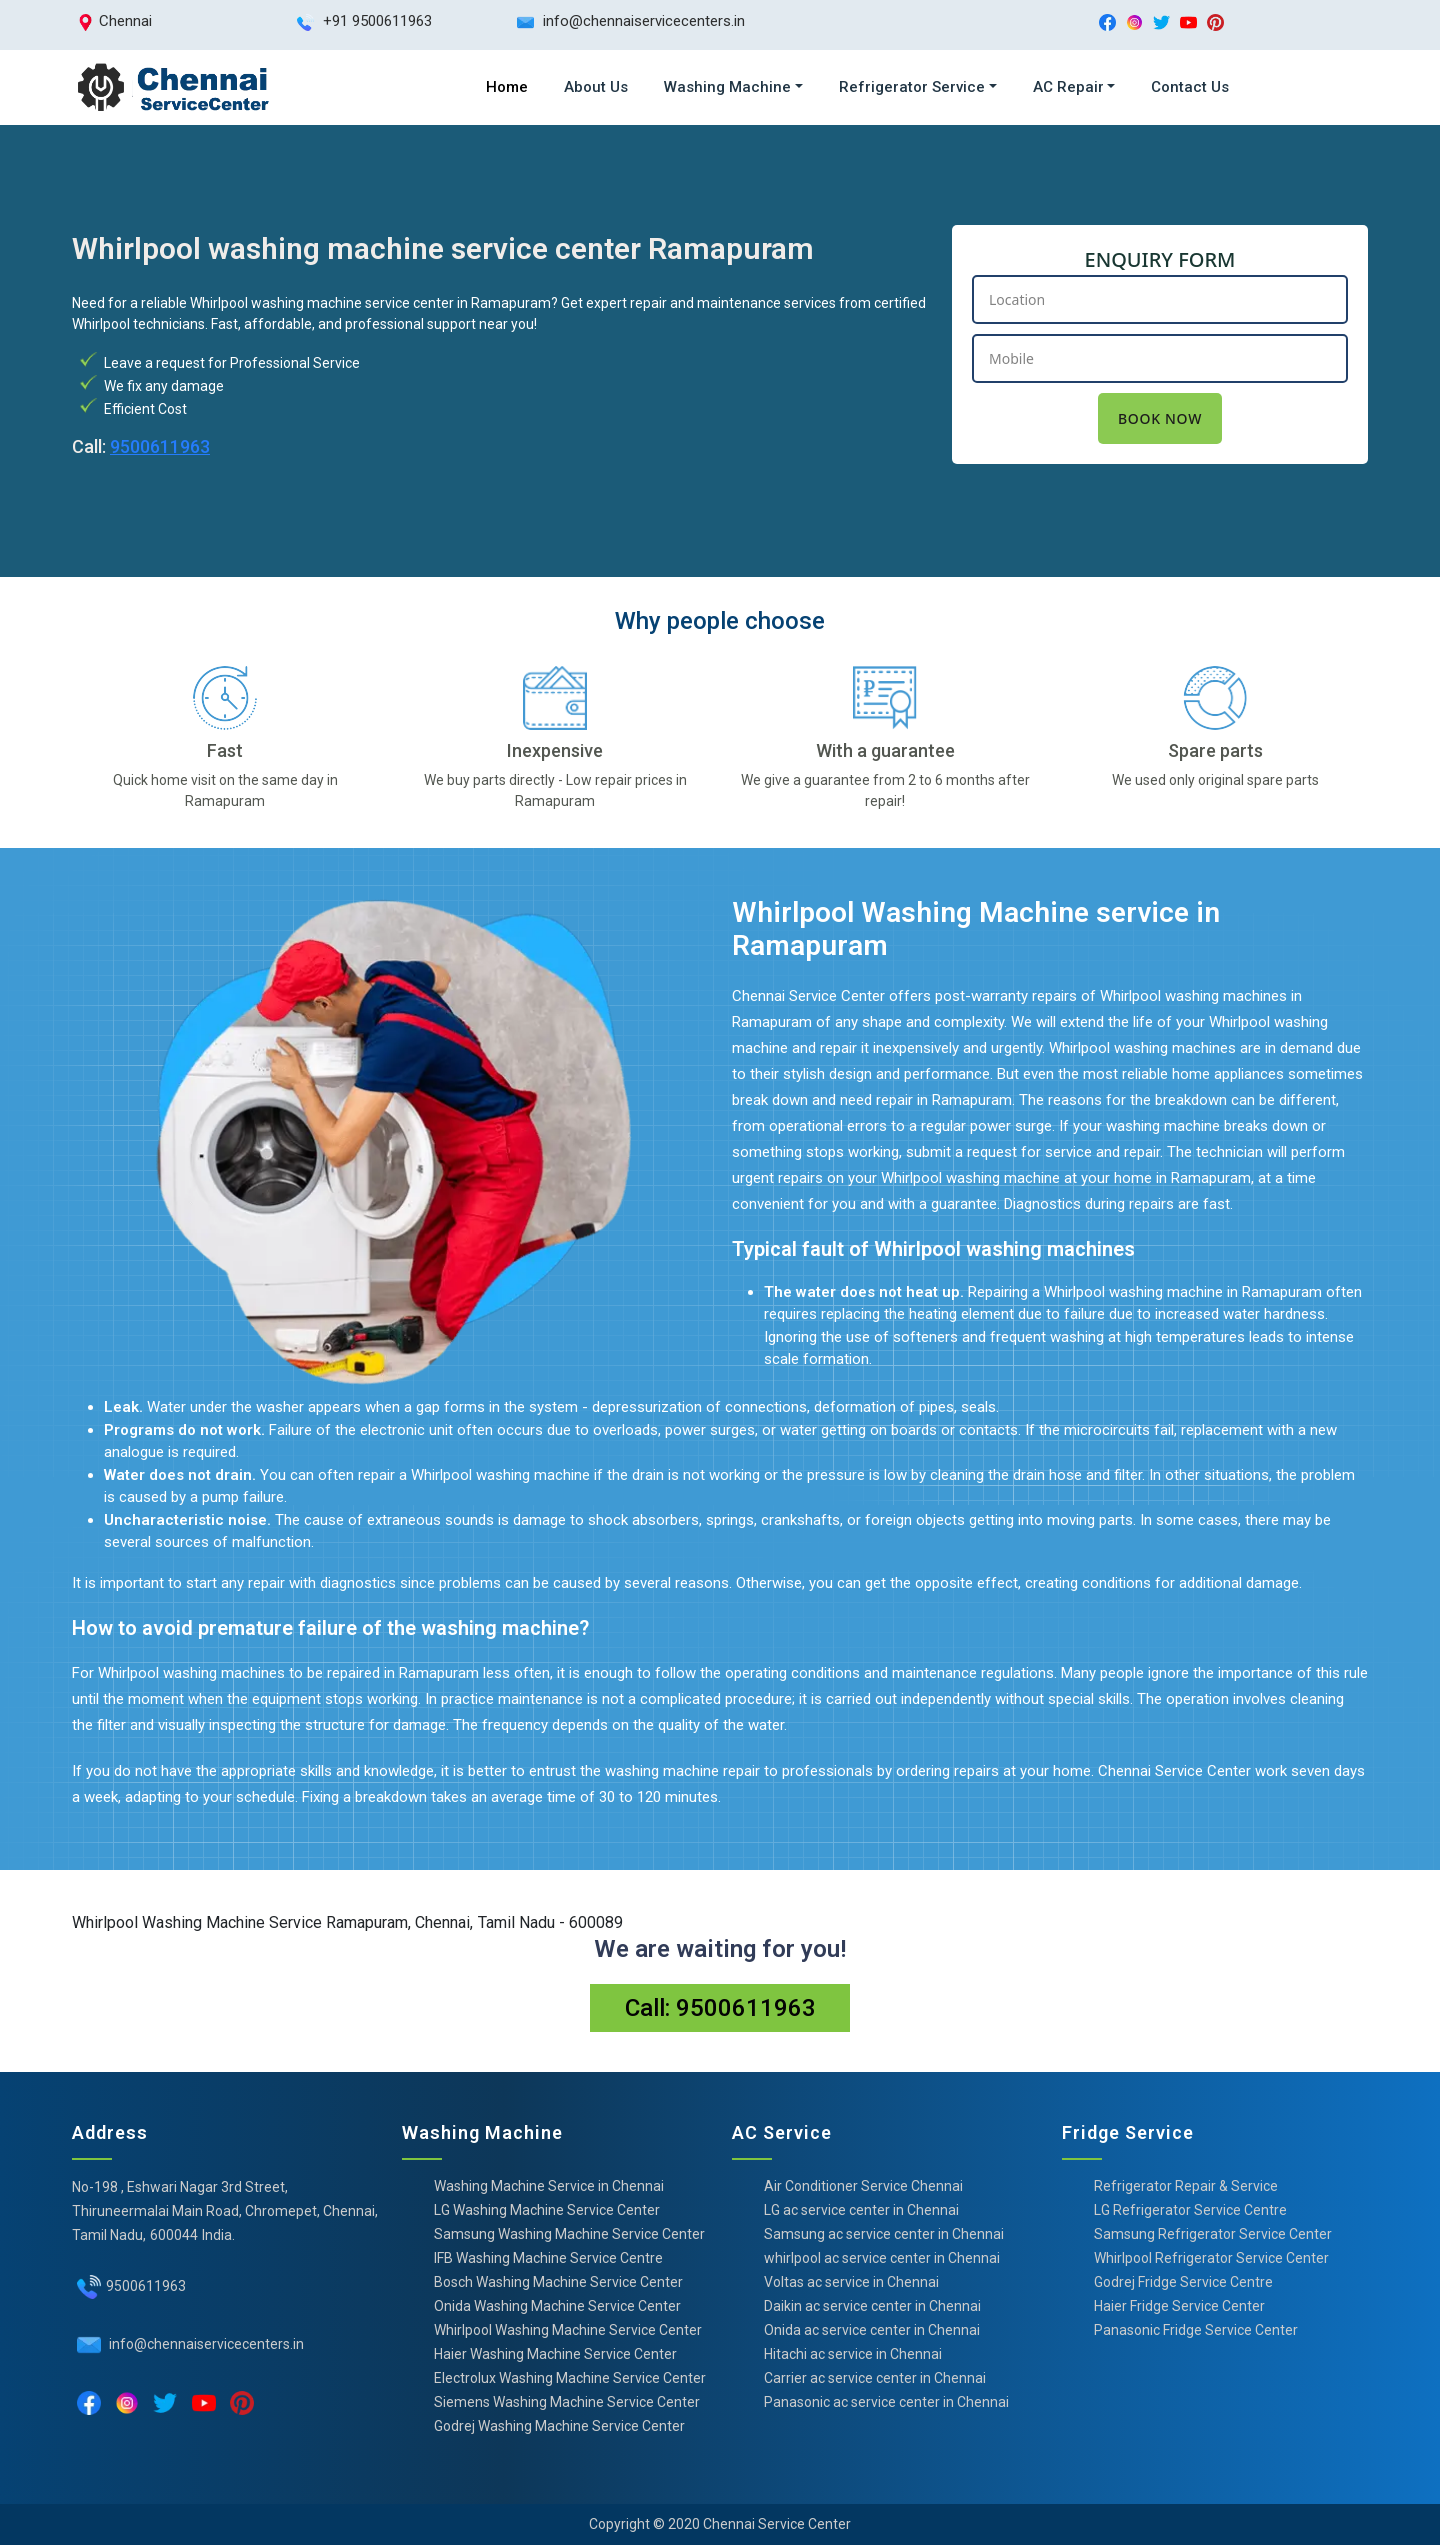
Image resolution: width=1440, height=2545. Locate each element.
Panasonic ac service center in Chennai (886, 2402)
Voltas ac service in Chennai (851, 2282)
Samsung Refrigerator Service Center (1213, 2234)
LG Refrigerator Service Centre (1190, 2210)
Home (507, 87)
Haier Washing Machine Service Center (555, 2354)
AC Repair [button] (1068, 87)
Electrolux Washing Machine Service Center (570, 2378)
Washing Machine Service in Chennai (549, 2186)
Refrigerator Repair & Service (1186, 2186)
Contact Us (1190, 87)
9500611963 (160, 446)
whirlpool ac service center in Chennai (882, 2258)
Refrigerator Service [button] (912, 87)
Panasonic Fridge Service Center (1196, 2330)
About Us (596, 87)
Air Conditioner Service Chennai (863, 2186)
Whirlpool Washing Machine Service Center (568, 2330)
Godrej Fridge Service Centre (1183, 2282)
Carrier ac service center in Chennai (875, 2378)
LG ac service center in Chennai (861, 2210)
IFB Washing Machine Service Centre (548, 2258)
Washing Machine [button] (727, 87)
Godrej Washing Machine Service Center (559, 2426)
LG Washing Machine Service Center (547, 2210)
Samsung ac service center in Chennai (884, 2234)
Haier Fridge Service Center (1179, 2306)
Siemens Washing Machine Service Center (567, 2402)
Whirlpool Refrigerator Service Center (1211, 2258)
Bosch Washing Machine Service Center (558, 2282)
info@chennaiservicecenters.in (205, 2344)
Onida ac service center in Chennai (872, 2330)
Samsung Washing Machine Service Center (569, 2234)
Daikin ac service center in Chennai (872, 2306)
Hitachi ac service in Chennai (853, 2354)
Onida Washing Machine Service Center (557, 2306)
